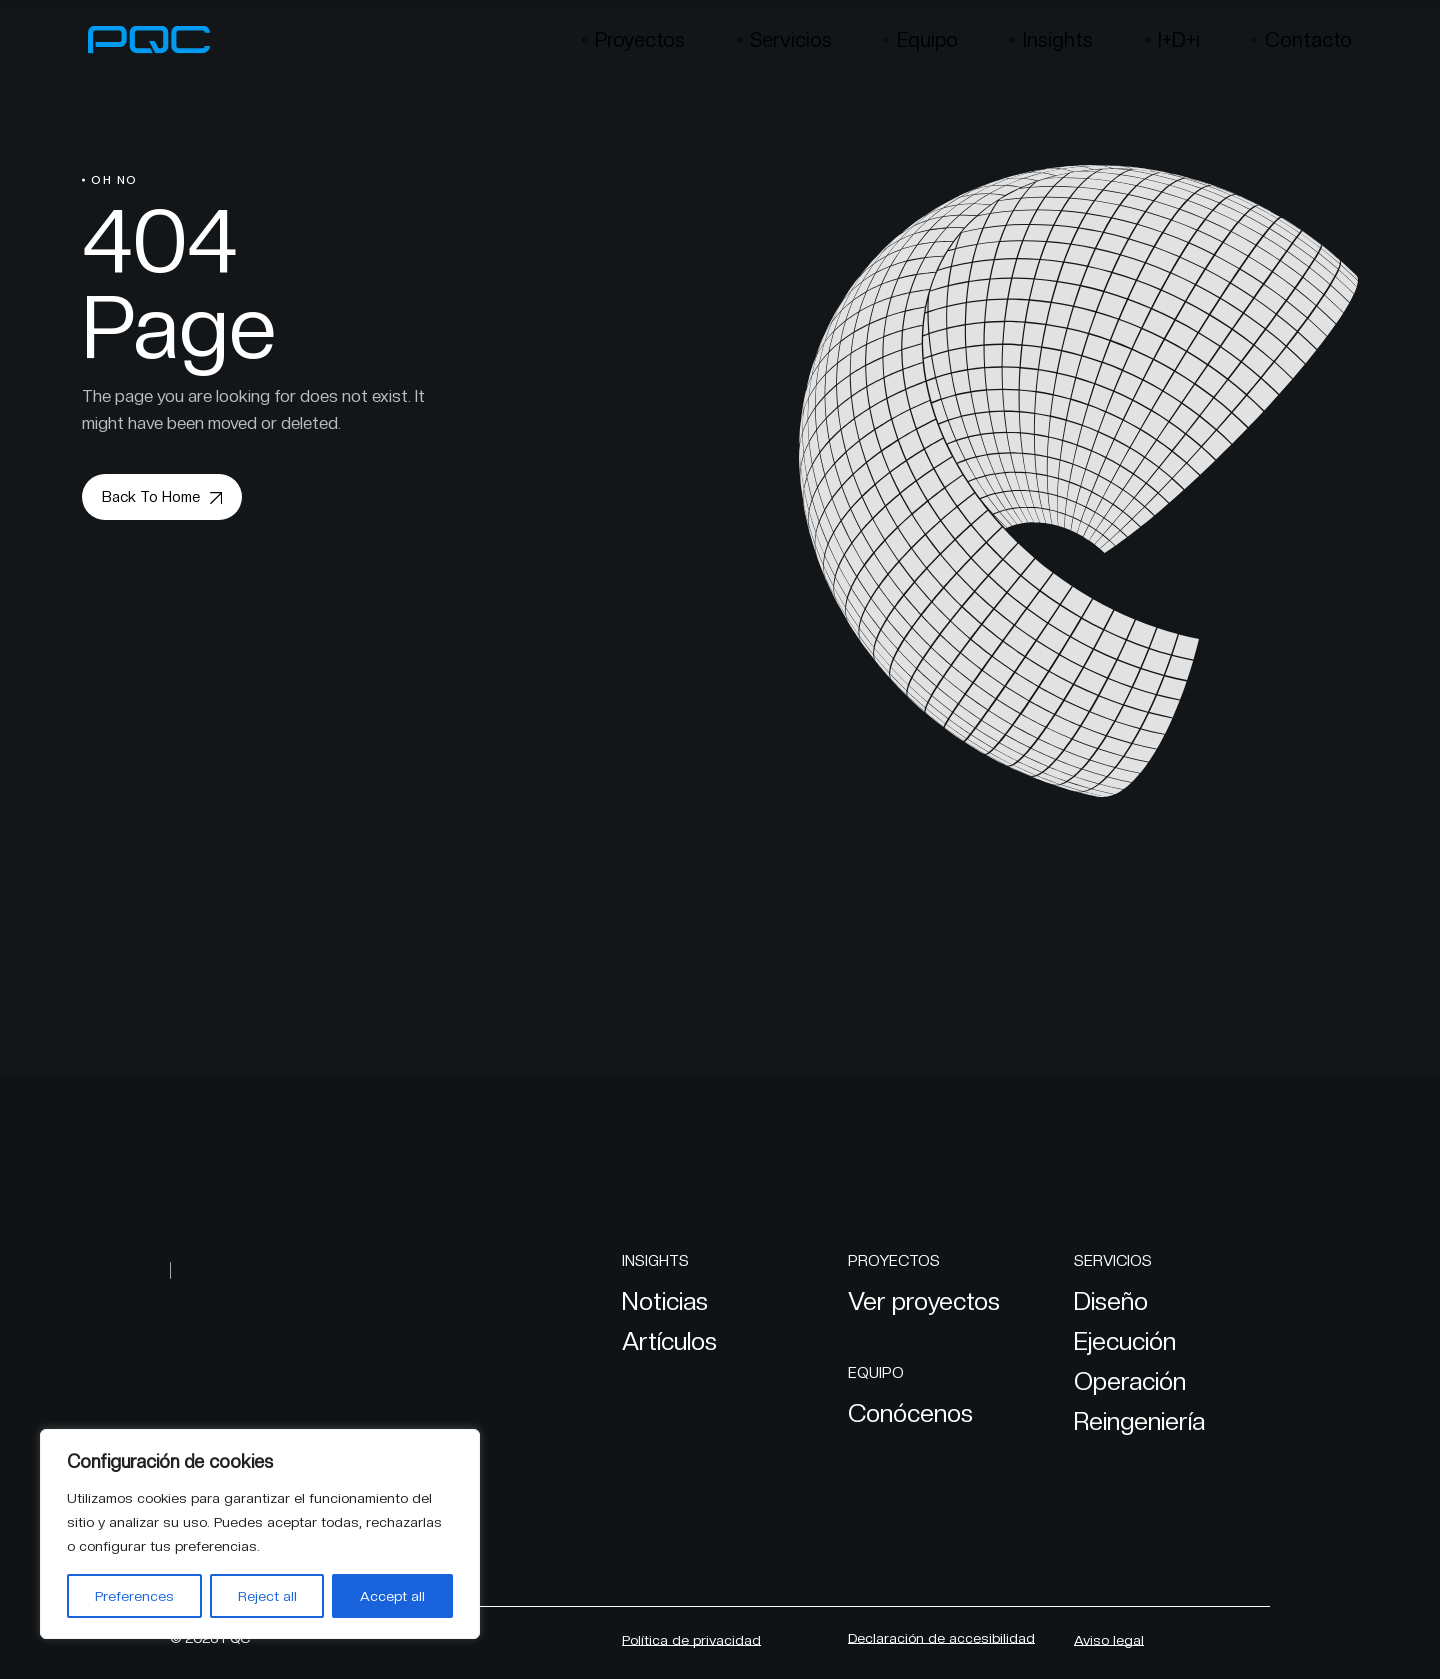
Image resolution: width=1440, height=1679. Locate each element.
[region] (260, 1534)
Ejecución (1125, 1341)
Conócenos (910, 1413)
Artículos (669, 1341)
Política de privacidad (691, 1640)
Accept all (392, 1596)
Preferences (134, 1596)
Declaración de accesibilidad (941, 1638)
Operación (1130, 1381)
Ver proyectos (924, 1301)
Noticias (665, 1301)
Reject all (267, 1596)
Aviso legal (1109, 1640)
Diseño (1111, 1301)
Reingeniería (1139, 1421)
